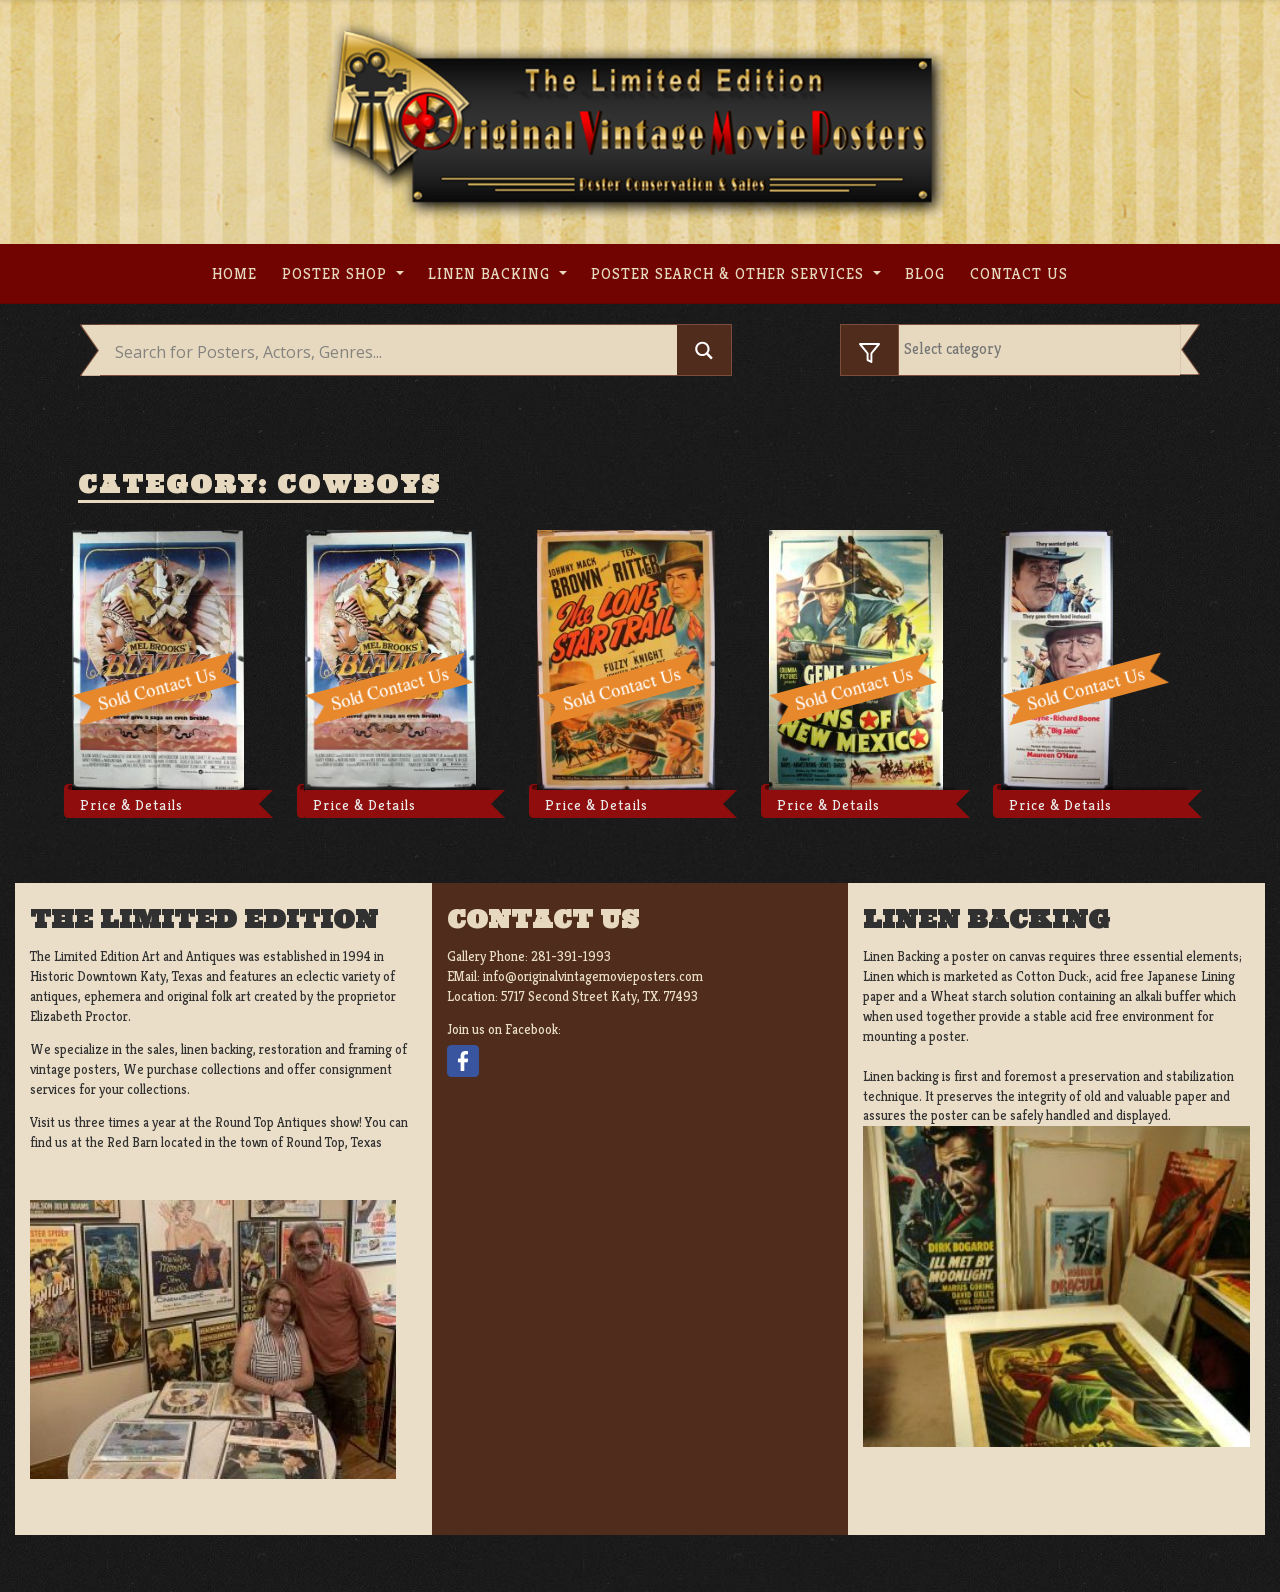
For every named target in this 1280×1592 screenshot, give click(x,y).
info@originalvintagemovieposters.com (593, 976)
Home (234, 273)
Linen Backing (491, 273)
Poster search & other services (730, 273)
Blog (925, 273)
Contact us (1019, 273)
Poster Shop (337, 273)
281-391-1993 (571, 956)
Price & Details (131, 805)
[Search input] (393, 352)
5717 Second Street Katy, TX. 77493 (599, 996)
